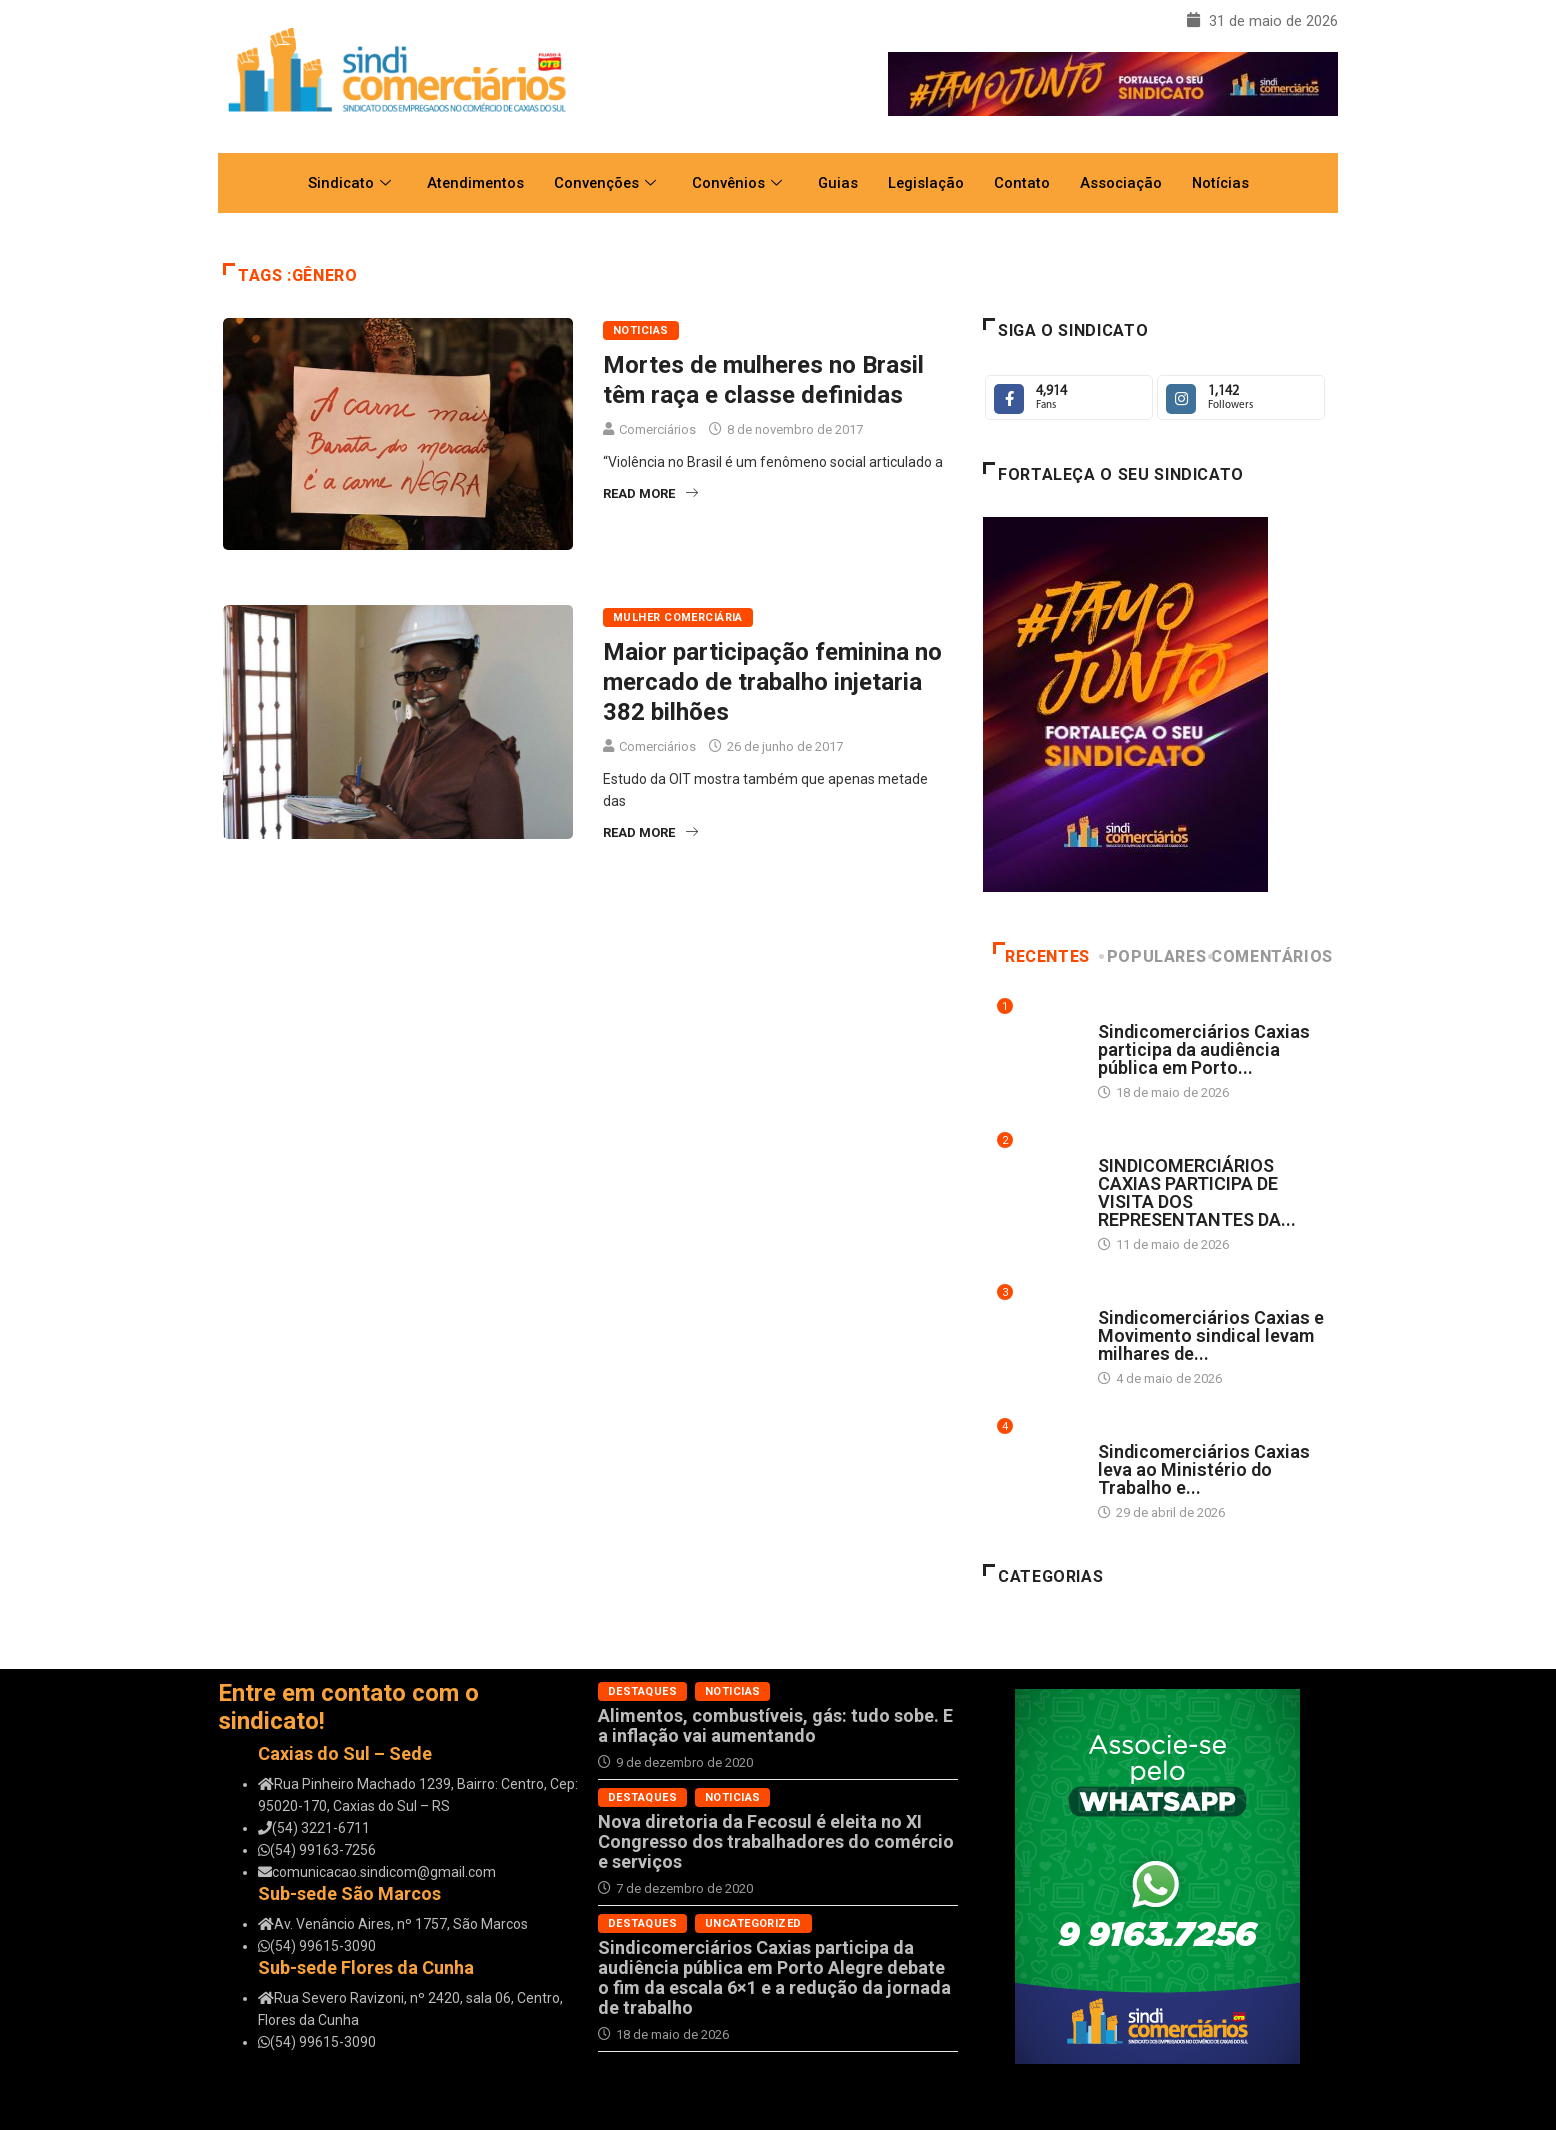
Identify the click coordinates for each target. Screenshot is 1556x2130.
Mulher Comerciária (678, 617)
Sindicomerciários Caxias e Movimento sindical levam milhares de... (1211, 1335)
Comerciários (657, 429)
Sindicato (343, 183)
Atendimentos (470, 183)
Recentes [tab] (1041, 956)
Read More (650, 493)
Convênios (736, 183)
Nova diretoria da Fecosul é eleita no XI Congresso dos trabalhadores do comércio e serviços (776, 1841)
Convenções (602, 183)
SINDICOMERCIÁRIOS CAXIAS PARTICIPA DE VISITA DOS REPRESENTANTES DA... (1197, 1192)
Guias (838, 183)
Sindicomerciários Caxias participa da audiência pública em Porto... (1204, 1049)
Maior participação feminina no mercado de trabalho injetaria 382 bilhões (772, 682)
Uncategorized (753, 1923)
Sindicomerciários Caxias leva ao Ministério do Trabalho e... (1204, 1469)
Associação (1125, 183)
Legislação (928, 183)
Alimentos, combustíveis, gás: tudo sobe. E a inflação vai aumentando (775, 1725)
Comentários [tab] (1272, 956)
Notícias (1226, 183)
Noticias (641, 330)
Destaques (1132, 1012)
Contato (1025, 183)
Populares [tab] (1154, 956)
